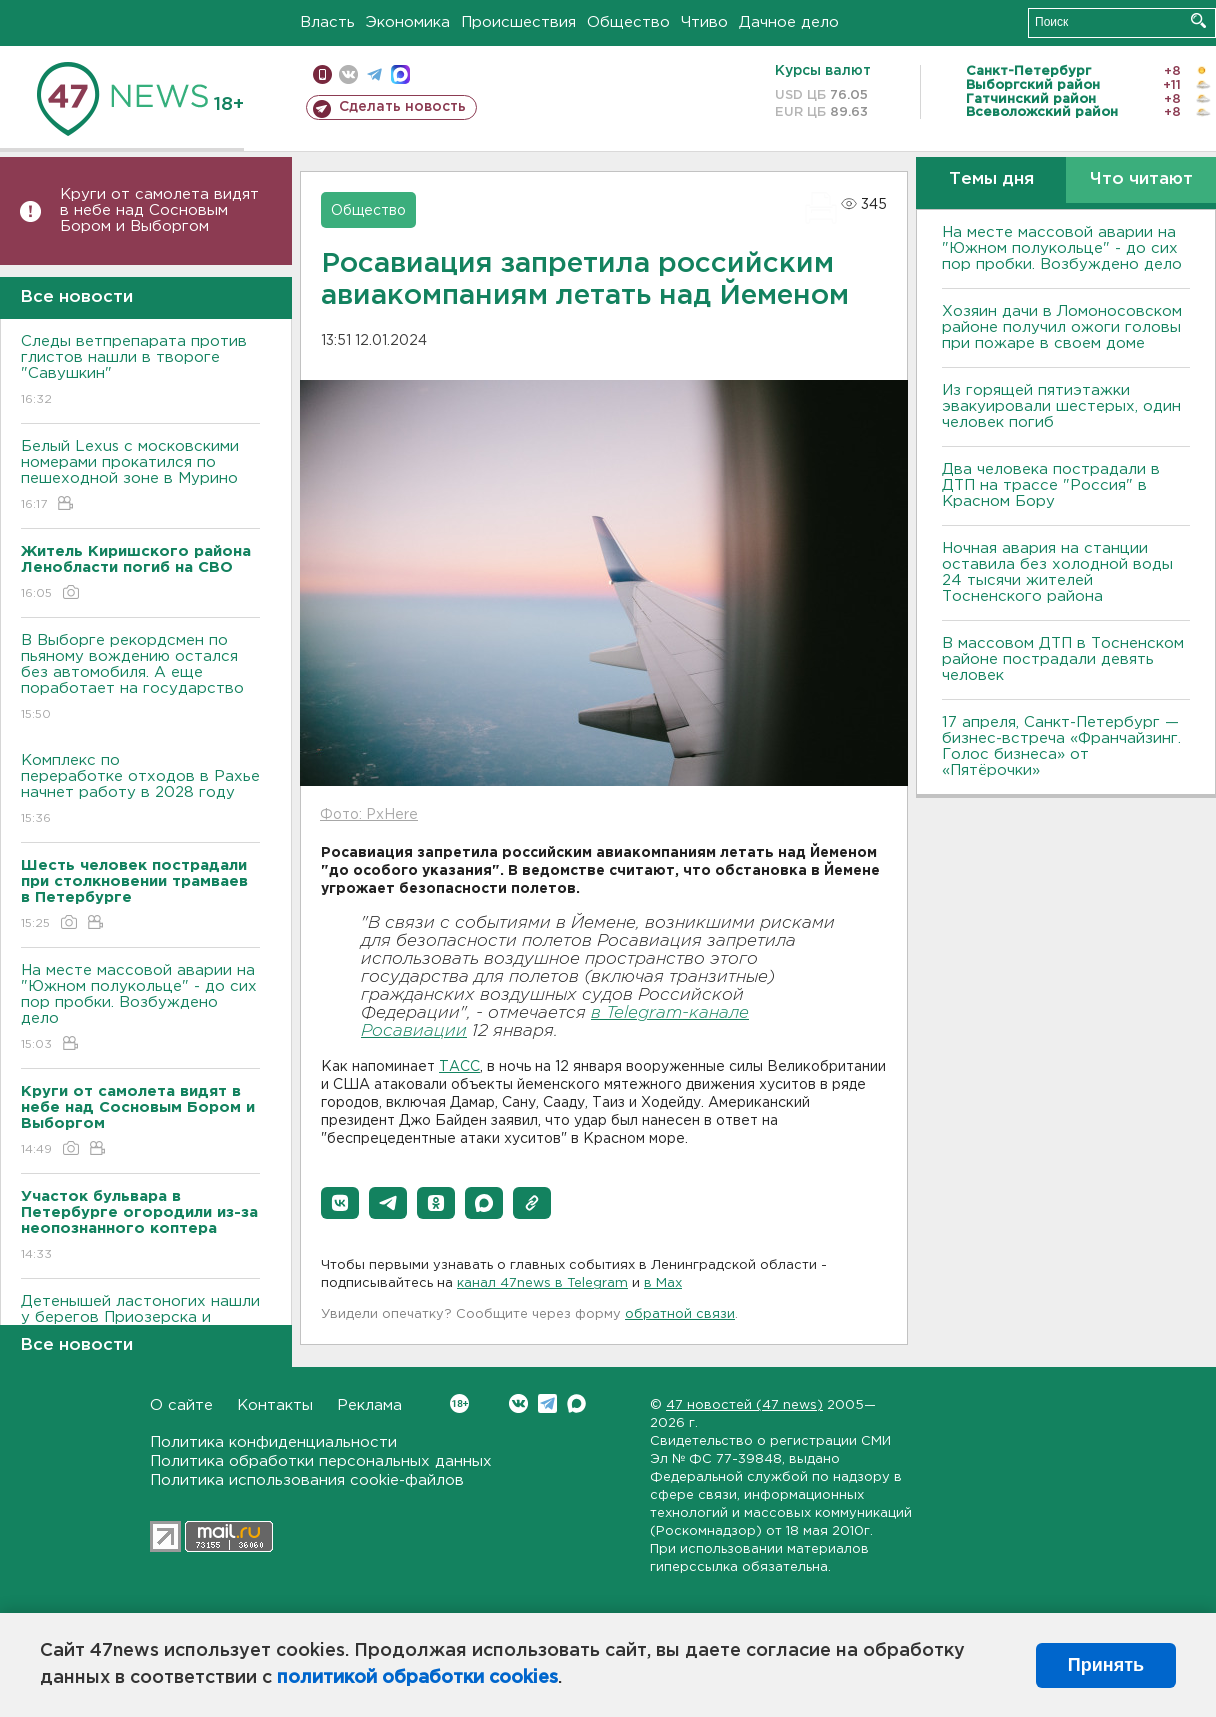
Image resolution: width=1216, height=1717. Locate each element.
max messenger (400, 74)
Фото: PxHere (369, 815)
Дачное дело (789, 22)
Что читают (1141, 179)
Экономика (408, 22)
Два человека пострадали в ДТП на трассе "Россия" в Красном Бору (1051, 485)
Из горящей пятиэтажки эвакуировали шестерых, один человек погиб (1061, 406)
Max (576, 1403)
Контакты (275, 1405)
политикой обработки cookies (417, 1678)
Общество (628, 22)
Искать (1198, 20)
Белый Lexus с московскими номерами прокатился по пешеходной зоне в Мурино (140, 476)
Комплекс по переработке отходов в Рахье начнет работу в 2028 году (140, 790)
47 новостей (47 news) (744, 1405)
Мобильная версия (322, 74)
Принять (1106, 1665)
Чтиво (704, 22)
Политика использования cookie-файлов (307, 1480)
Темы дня (991, 179)
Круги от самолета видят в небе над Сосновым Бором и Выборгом (159, 210)
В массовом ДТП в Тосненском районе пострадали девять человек (1063, 659)
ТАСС (459, 1067)
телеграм (374, 74)
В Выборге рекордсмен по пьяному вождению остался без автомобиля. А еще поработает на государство (140, 678)
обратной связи (680, 1314)
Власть (327, 22)
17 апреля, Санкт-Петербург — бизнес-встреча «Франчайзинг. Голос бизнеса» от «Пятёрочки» (1061, 746)
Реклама (369, 1405)
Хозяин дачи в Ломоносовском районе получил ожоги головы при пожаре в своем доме (1062, 327)
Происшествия (518, 22)
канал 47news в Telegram (542, 1283)
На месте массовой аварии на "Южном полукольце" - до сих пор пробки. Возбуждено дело (140, 1008)
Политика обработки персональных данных (321, 1461)
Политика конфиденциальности (273, 1442)
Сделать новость (402, 107)
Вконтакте (459, 1403)
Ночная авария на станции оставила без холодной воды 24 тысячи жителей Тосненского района (1057, 572)
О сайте (181, 1405)
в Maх (663, 1283)
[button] (340, 1203)
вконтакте (348, 74)
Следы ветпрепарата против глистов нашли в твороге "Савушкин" (140, 371)
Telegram (547, 1403)
